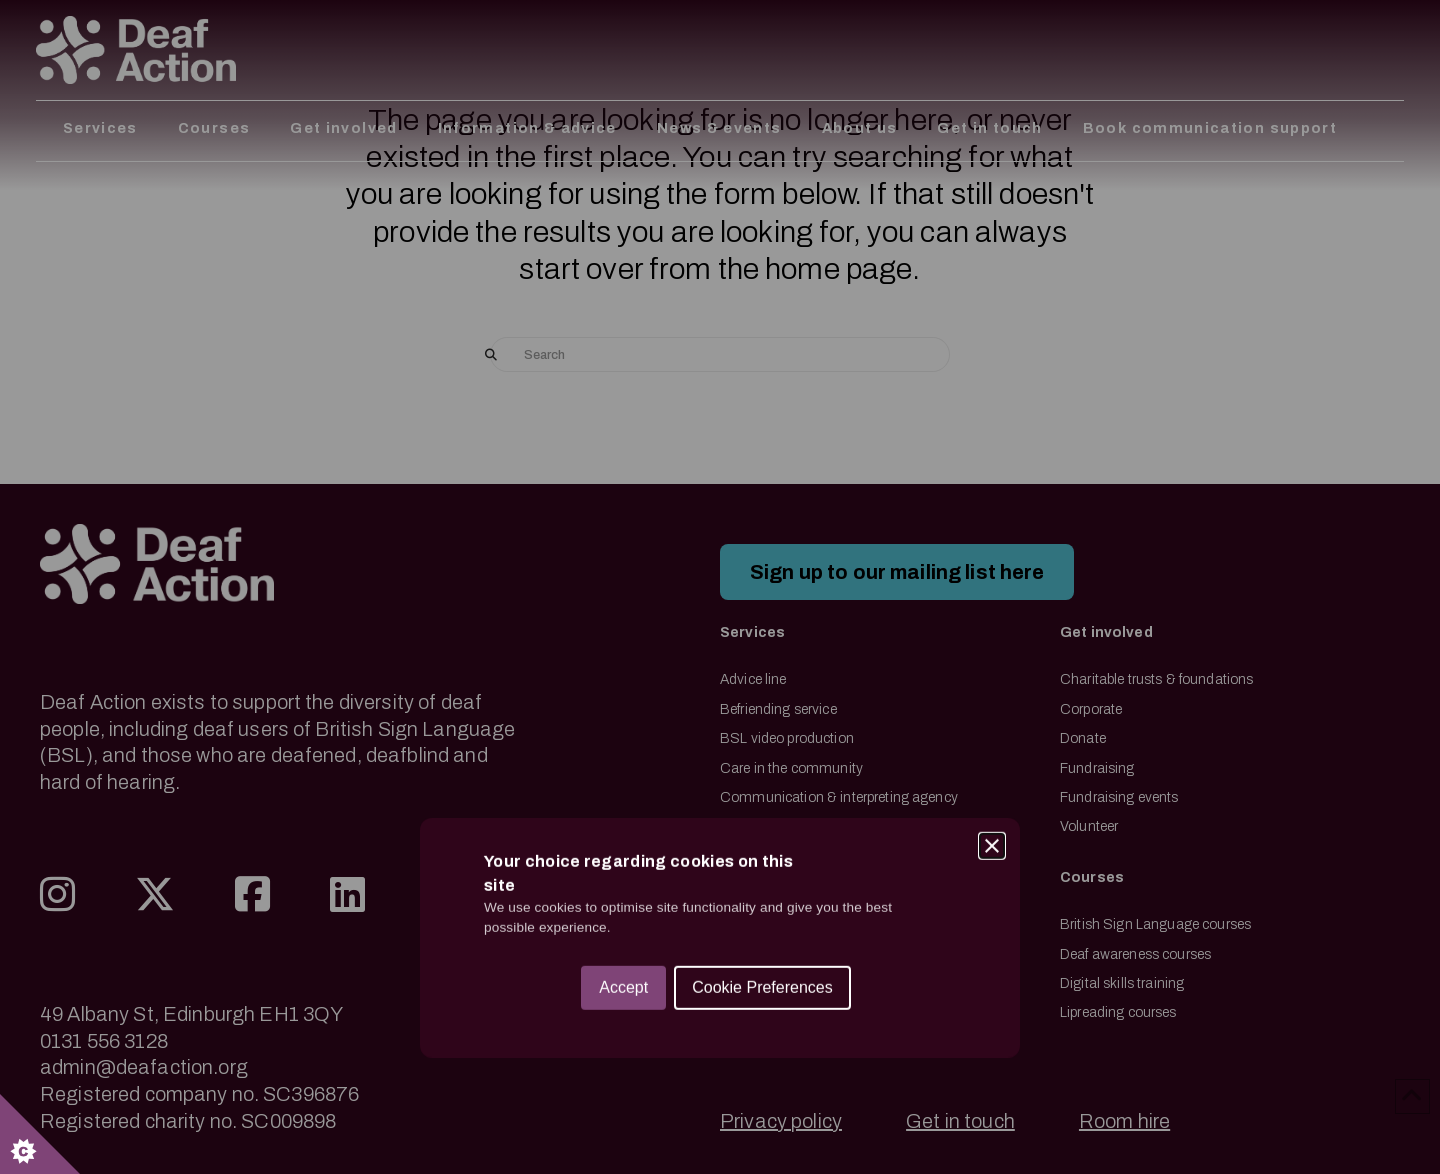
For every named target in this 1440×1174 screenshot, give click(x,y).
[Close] (992, 582)
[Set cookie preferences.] (40, 1134)
